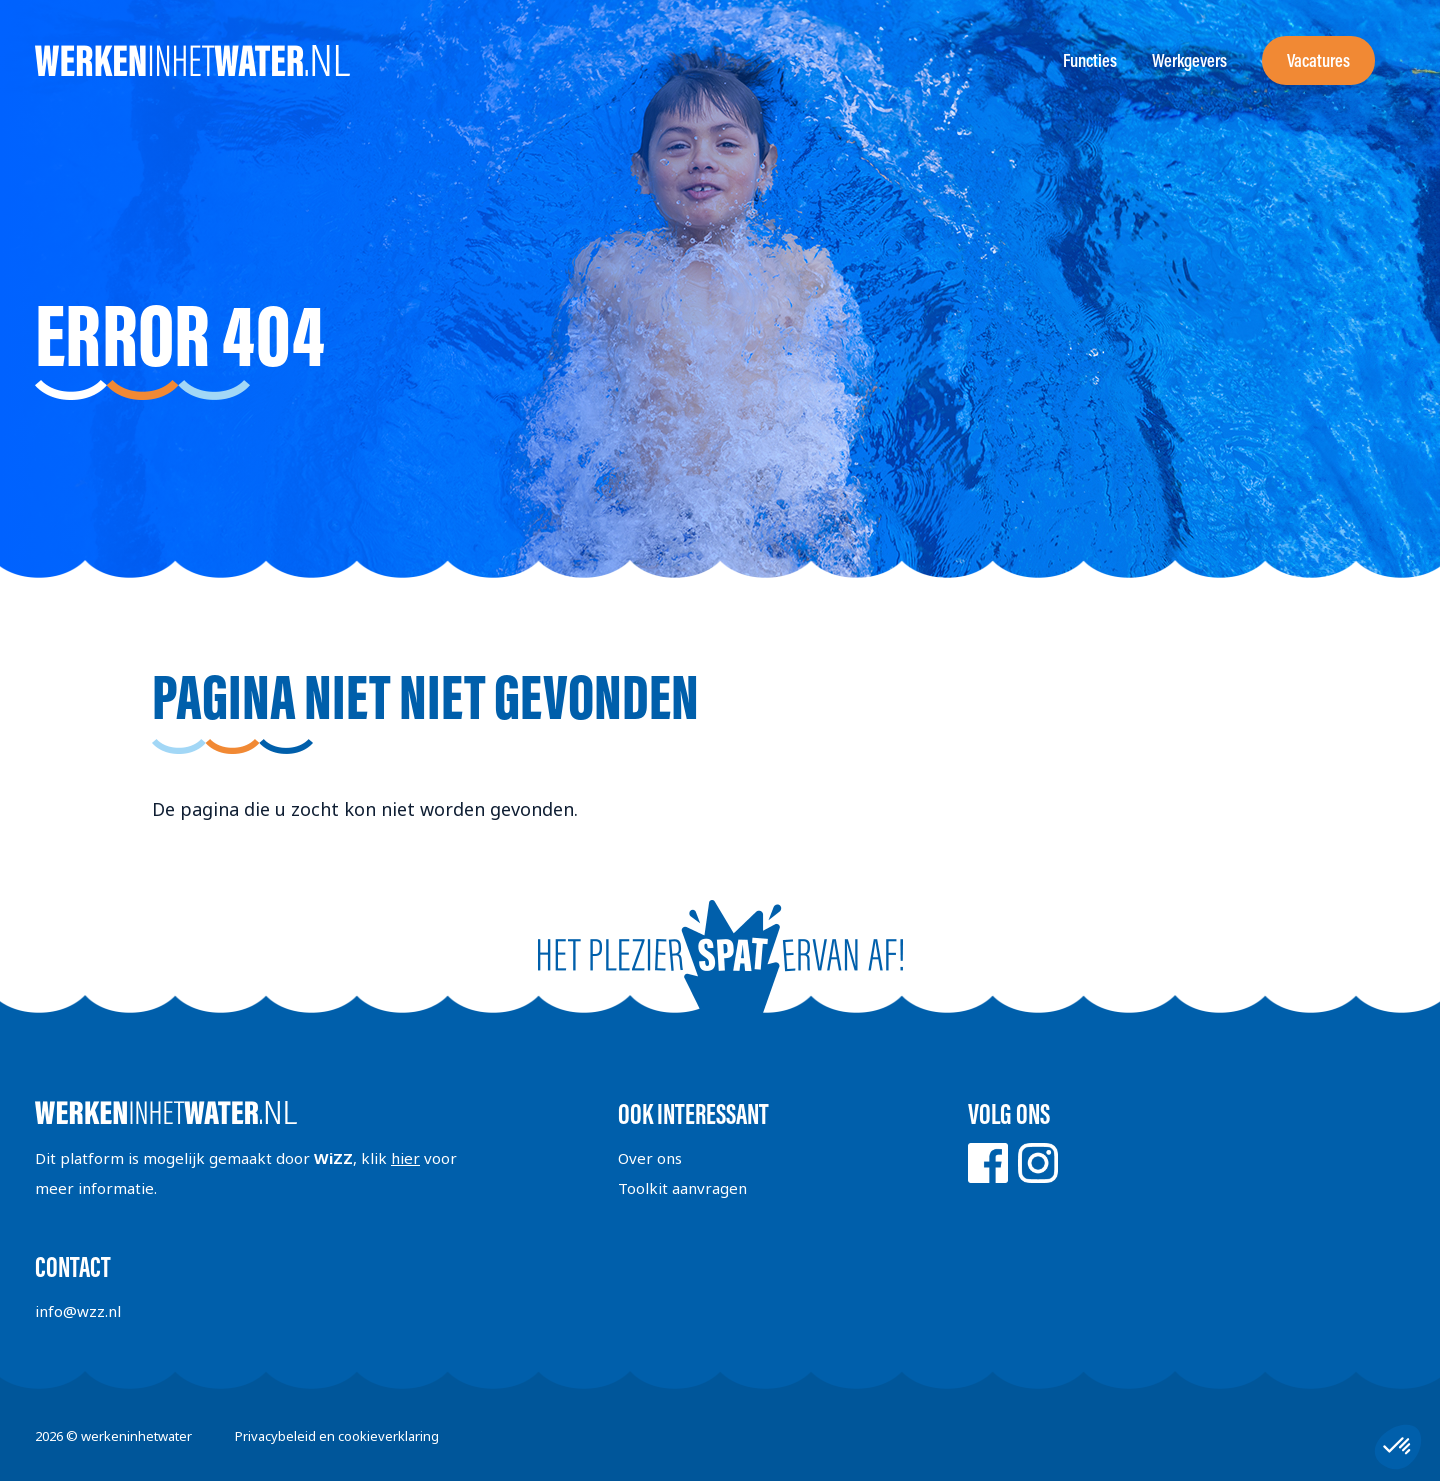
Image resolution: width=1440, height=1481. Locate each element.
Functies (1090, 60)
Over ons (650, 1158)
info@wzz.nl (78, 1311)
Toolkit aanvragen (682, 1188)
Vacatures (1318, 60)
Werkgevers (1189, 60)
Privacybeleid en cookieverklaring (337, 1436)
